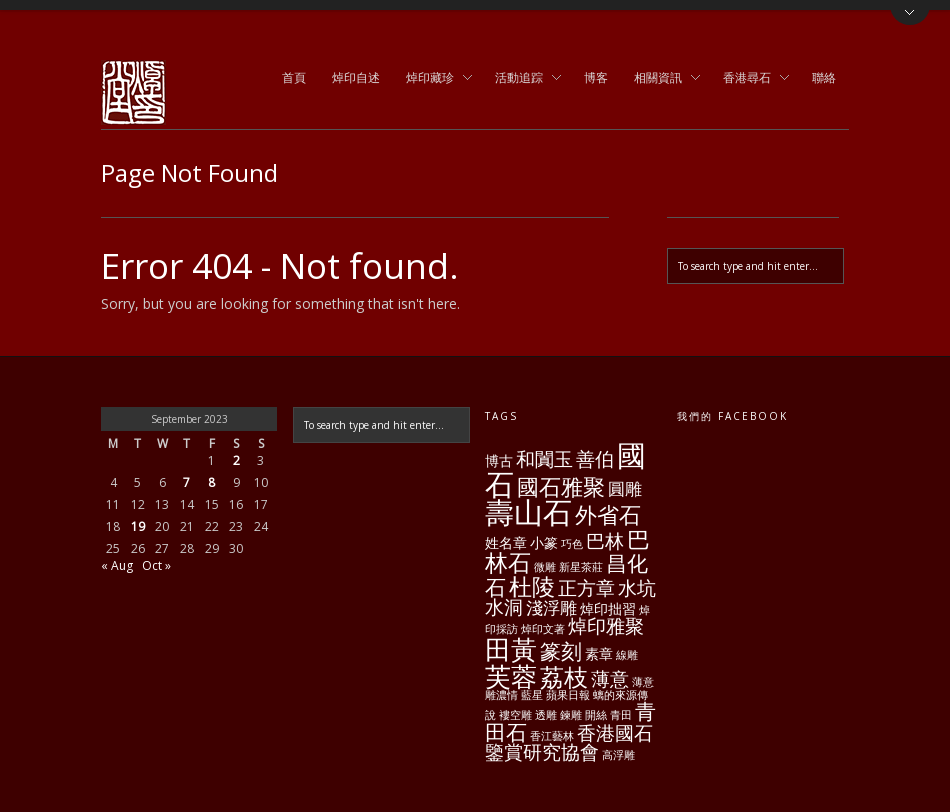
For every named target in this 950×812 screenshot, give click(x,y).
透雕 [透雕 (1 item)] (546, 715)
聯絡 (824, 77)
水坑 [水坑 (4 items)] (637, 588)
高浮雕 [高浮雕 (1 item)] (618, 755)
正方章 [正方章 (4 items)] (586, 588)
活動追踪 (522, 79)
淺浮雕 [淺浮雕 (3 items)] (551, 607)
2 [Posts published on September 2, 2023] (236, 460)
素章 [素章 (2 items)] (599, 653)
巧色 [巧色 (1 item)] (572, 544)
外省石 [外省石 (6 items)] (608, 514)
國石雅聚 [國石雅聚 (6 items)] (561, 486)
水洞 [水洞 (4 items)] (504, 607)
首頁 (294, 77)
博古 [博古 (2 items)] (499, 460)
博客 (596, 77)
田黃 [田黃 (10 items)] (511, 649)
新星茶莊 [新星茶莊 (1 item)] (581, 567)
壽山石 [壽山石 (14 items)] (528, 512)
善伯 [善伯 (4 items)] (595, 459)
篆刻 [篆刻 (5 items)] (561, 651)
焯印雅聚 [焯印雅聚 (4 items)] (606, 626)
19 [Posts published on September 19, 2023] (138, 526)
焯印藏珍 (433, 79)
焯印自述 (356, 77)
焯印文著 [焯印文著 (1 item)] (543, 629)
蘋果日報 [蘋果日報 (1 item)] (568, 695)
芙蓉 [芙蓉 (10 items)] (511, 676)
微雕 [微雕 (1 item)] (545, 567)
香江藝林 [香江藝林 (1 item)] (552, 736)
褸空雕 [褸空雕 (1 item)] (515, 715)
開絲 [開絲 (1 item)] (596, 715)
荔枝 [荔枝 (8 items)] (564, 676)
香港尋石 (750, 79)
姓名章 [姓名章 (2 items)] (506, 542)
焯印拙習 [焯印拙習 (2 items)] (608, 608)
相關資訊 (661, 79)
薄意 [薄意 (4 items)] (610, 679)
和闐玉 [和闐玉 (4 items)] (544, 459)
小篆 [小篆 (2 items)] (544, 542)
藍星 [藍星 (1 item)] (532, 695)
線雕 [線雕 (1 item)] (627, 655)
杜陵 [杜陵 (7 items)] (532, 586)
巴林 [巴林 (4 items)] (605, 541)
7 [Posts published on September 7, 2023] (186, 482)
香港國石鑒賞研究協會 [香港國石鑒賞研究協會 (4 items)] (569, 742)
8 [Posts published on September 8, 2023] (211, 482)
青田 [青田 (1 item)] (621, 715)
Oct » (156, 565)
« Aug (117, 565)
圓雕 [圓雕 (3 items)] (625, 488)
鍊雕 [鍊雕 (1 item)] (571, 715)
